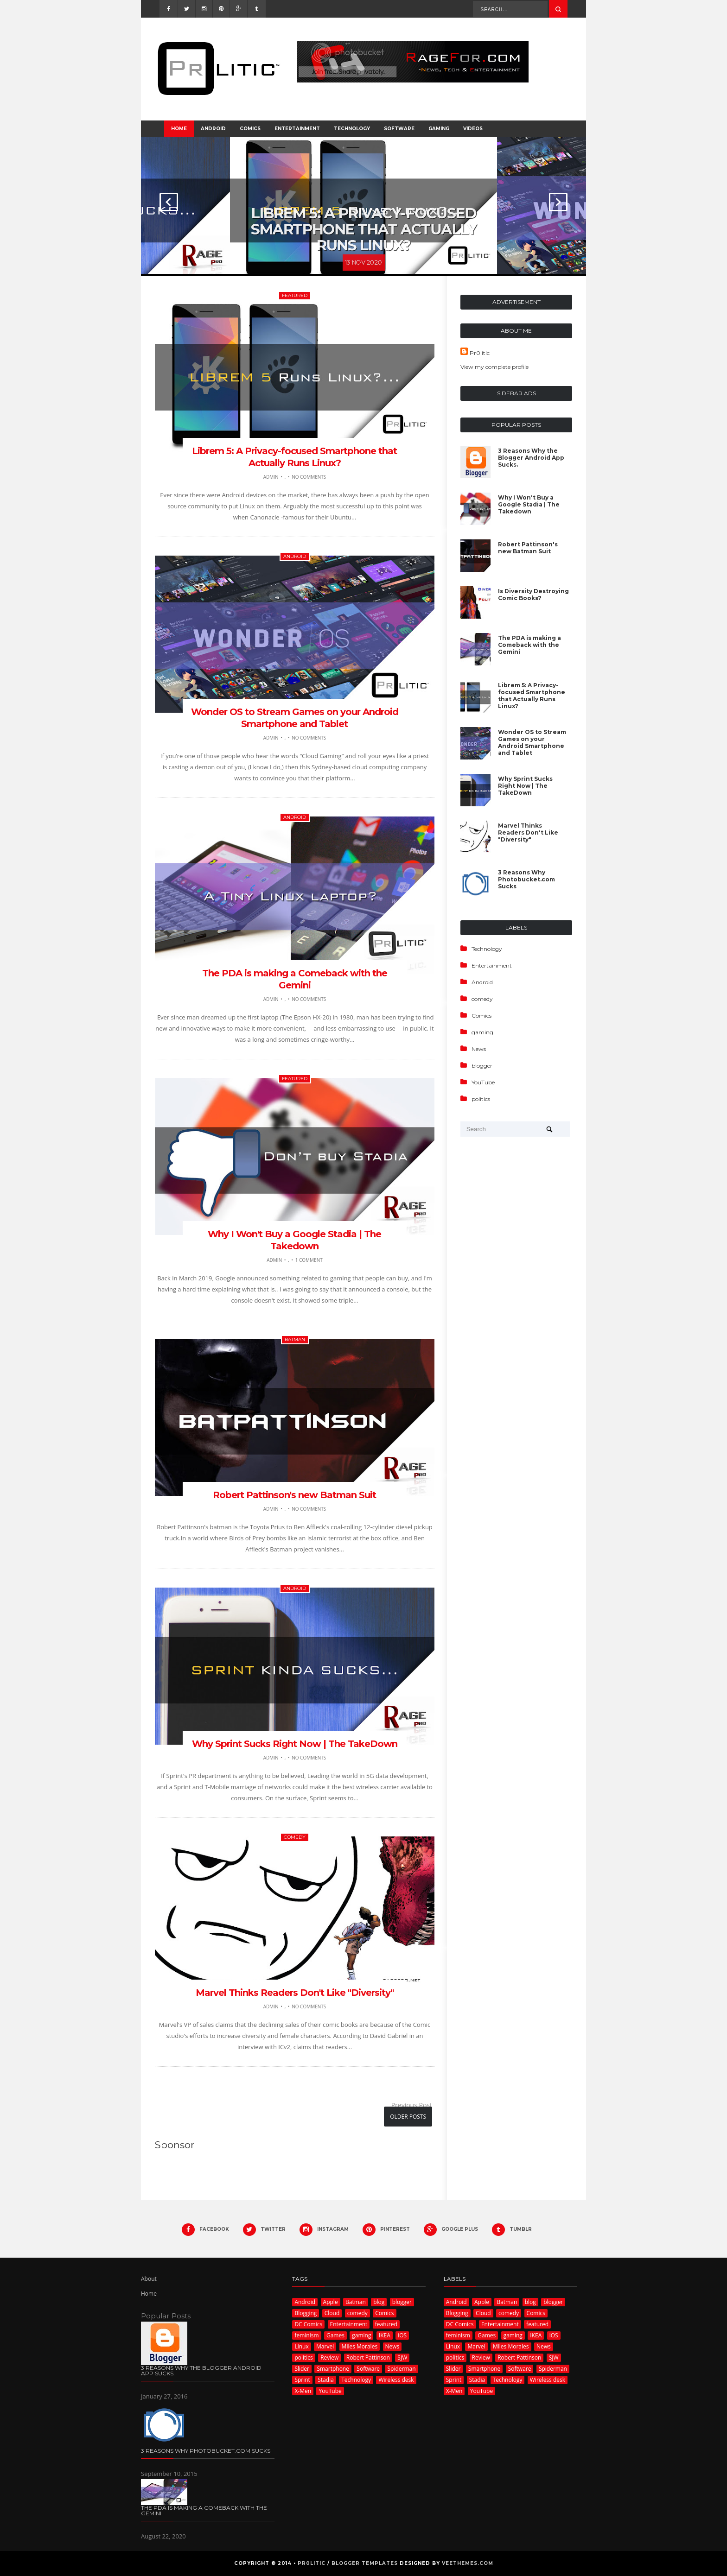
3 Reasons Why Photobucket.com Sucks (526, 879)
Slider (301, 2369)
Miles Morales (360, 2346)
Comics (250, 129)
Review (329, 2357)
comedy (295, 1837)
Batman (295, 1339)
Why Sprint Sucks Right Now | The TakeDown (294, 1743)
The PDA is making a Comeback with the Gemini (529, 644)
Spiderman (401, 2369)
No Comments (309, 477)
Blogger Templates (365, 2563)
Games (335, 2335)
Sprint (302, 2380)
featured (294, 295)
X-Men (302, 2391)
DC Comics (308, 2324)
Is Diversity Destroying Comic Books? (533, 594)
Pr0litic (480, 352)
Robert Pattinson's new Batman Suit (294, 1494)
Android (213, 129)
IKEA (384, 2335)
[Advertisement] (229, 2174)
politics (481, 1098)
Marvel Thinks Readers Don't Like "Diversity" (295, 1992)
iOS (402, 2335)
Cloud (332, 2313)
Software (399, 129)
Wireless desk (396, 2380)
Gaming (438, 129)
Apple (330, 2302)
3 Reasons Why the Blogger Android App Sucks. (531, 457)
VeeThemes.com (467, 2563)
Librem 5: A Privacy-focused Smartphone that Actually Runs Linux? (363, 225)
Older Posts (408, 2116)
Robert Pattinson (368, 2357)
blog (378, 2302)
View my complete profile (494, 366)
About (149, 2279)
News (479, 1048)
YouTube (483, 1082)
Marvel (325, 2346)
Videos (473, 129)
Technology (352, 129)
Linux (301, 2346)
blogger (482, 1065)
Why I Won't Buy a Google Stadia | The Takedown (529, 504)
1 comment (309, 1260)
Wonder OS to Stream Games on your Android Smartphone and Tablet (532, 742)
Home (179, 129)
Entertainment (297, 129)
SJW (402, 2357)
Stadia (326, 2380)
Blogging (305, 2313)
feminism (306, 2335)
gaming (482, 1032)
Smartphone (333, 2369)
